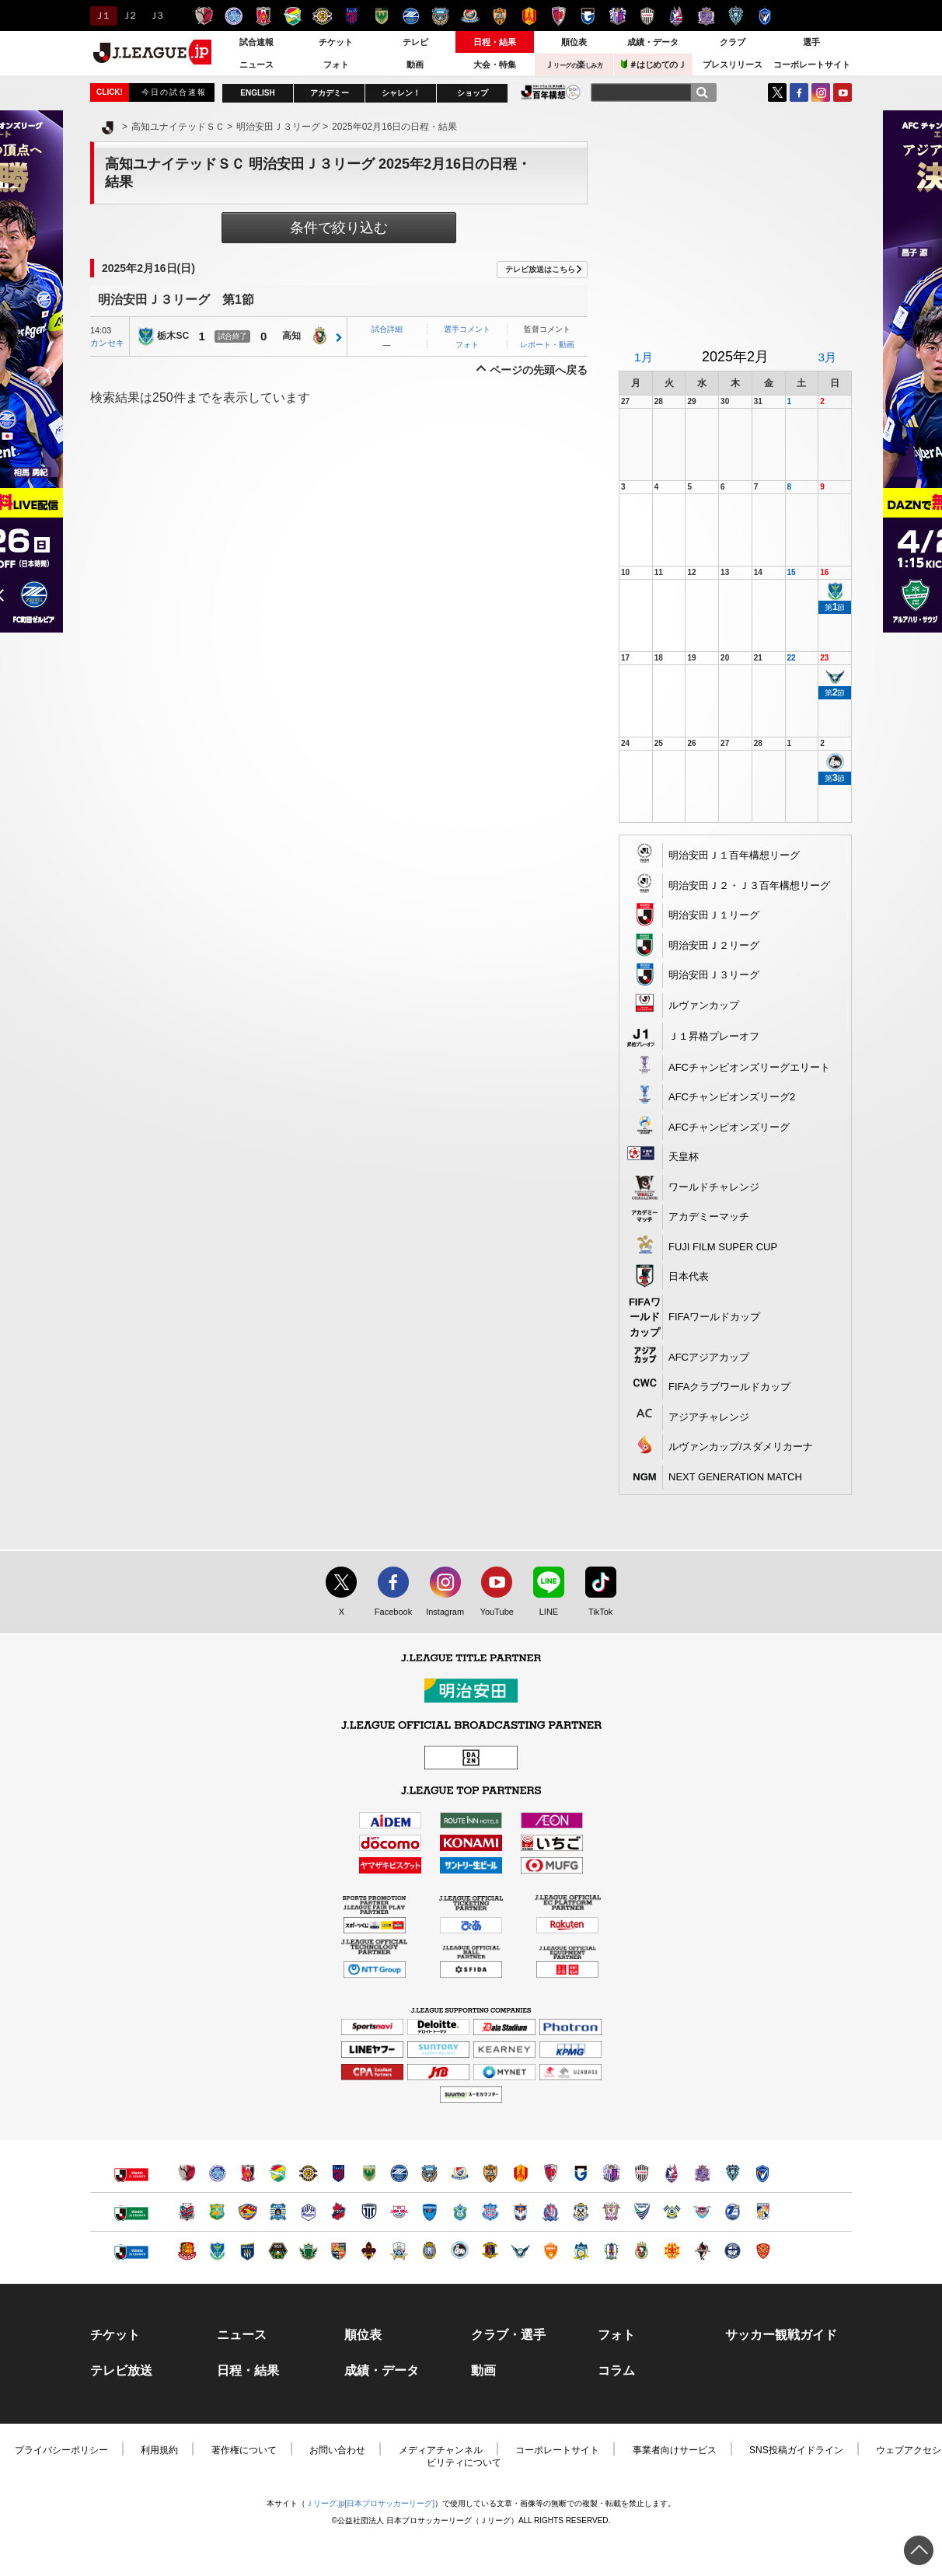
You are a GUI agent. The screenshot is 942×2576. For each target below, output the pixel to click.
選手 (811, 42)
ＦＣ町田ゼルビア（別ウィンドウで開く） (399, 2173)
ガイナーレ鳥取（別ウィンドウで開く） (520, 2251)
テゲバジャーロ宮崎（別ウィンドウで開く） (763, 2212)
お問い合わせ (337, 2450)
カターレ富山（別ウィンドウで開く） (550, 2212)
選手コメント (467, 329)
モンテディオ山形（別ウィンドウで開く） (308, 2212)
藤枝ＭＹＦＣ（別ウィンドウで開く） (611, 2212)
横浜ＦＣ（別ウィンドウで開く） (429, 2212)
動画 (415, 64)
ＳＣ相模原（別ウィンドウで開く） (278, 2251)
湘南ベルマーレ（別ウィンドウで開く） (459, 2212)
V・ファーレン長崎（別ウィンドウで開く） (763, 2173)
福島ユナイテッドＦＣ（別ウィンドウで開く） (187, 2251)
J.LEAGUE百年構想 (550, 92)
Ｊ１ (101, 15)
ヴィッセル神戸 (647, 16)
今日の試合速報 (174, 92)
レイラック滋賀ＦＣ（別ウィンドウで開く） (429, 2251)
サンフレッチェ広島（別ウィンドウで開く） (702, 2173)
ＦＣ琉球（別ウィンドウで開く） (763, 2251)
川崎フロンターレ (440, 16)
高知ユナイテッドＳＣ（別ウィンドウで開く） (641, 2251)
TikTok (593, 1612)
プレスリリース (732, 64)
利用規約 (159, 2450)
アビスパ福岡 (735, 16)
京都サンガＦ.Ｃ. (558, 16)
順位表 (574, 42)
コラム (616, 2371)
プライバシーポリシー (61, 2450)
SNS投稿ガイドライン (796, 2450)
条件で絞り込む (339, 227)
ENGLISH (257, 93)
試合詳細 (387, 329)
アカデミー (329, 93)
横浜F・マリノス (470, 16)
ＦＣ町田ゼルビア (410, 16)
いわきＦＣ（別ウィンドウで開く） (338, 2212)
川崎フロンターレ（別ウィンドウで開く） (429, 2173)
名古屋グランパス (529, 16)
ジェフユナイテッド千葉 (292, 16)
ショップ (472, 93)
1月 (643, 357)
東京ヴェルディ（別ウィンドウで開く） (369, 2173)
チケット (336, 42)
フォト (336, 64)
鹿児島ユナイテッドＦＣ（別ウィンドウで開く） (732, 2251)
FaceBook (799, 92)
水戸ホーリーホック (233, 16)
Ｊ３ (155, 15)
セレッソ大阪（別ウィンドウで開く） (611, 2173)
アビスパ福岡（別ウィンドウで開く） (732, 2173)
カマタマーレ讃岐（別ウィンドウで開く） (581, 2251)
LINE (541, 1612)
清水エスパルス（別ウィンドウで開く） (490, 2173)
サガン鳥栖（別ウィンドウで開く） (702, 2212)
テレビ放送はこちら (540, 269)
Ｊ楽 (573, 64)
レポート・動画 (547, 344)
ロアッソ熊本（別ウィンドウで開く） (702, 2251)
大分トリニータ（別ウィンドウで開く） (732, 2212)
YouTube (842, 92)
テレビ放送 (121, 2371)
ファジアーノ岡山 (676, 16)
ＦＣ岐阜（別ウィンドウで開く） (399, 2251)
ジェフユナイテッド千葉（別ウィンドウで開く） (278, 2173)
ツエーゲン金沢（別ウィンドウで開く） (369, 2251)
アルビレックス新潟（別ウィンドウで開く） (520, 2212)
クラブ (732, 42)
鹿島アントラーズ (204, 16)
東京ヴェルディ (381, 16)
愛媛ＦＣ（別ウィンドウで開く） (611, 2251)
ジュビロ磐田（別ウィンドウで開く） (581, 2212)
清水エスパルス (499, 16)
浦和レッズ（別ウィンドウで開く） (247, 2173)
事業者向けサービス (675, 2450)
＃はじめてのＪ (653, 64)
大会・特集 (494, 64)
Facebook (390, 1612)
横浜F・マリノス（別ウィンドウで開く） (459, 2173)
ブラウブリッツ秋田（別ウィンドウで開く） (278, 2212)
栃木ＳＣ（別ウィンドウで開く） (217, 2251)
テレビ (415, 42)
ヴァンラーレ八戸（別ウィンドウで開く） (217, 2212)
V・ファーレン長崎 (765, 16)
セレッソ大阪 (617, 16)
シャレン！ (401, 93)
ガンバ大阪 (588, 16)
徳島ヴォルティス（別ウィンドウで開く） (641, 2212)
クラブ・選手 (508, 2335)
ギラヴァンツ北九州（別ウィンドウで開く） (672, 2251)
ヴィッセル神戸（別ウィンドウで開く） (641, 2173)
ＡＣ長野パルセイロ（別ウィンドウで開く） (338, 2251)
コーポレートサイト (811, 64)
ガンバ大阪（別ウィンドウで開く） (581, 2173)
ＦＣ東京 (351, 16)
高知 (291, 336)
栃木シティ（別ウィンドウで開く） (369, 2212)
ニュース (256, 64)
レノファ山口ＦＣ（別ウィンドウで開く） (550, 2251)
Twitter (777, 92)
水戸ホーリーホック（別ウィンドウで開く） (217, 2173)
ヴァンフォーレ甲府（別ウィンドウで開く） (490, 2212)
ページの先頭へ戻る (539, 369)
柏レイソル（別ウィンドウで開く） (308, 2173)
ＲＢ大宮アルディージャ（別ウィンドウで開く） (399, 2212)
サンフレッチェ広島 (706, 16)
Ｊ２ (128, 15)
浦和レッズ (263, 16)
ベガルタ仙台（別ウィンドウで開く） (247, 2212)
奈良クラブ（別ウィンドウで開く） (490, 2251)
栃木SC (173, 336)
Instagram (820, 92)
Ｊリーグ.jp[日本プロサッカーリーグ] (369, 2503)
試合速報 (256, 42)
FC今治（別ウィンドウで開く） (672, 2212)
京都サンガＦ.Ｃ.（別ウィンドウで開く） (550, 2173)
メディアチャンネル (441, 2450)
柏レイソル (322, 16)
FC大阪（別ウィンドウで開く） (459, 2251)
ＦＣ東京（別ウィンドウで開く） (338, 2173)
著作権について (244, 2450)
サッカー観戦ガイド (781, 2335)
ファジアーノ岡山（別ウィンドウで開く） (672, 2173)
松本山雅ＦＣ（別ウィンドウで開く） (308, 2251)
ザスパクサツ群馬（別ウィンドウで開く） (247, 2251)
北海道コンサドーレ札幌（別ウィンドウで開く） (187, 2212)
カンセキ (107, 342)
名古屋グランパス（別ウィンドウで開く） (520, 2173)
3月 (827, 357)
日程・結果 (494, 42)
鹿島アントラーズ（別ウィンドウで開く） (187, 2173)
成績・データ (653, 42)
